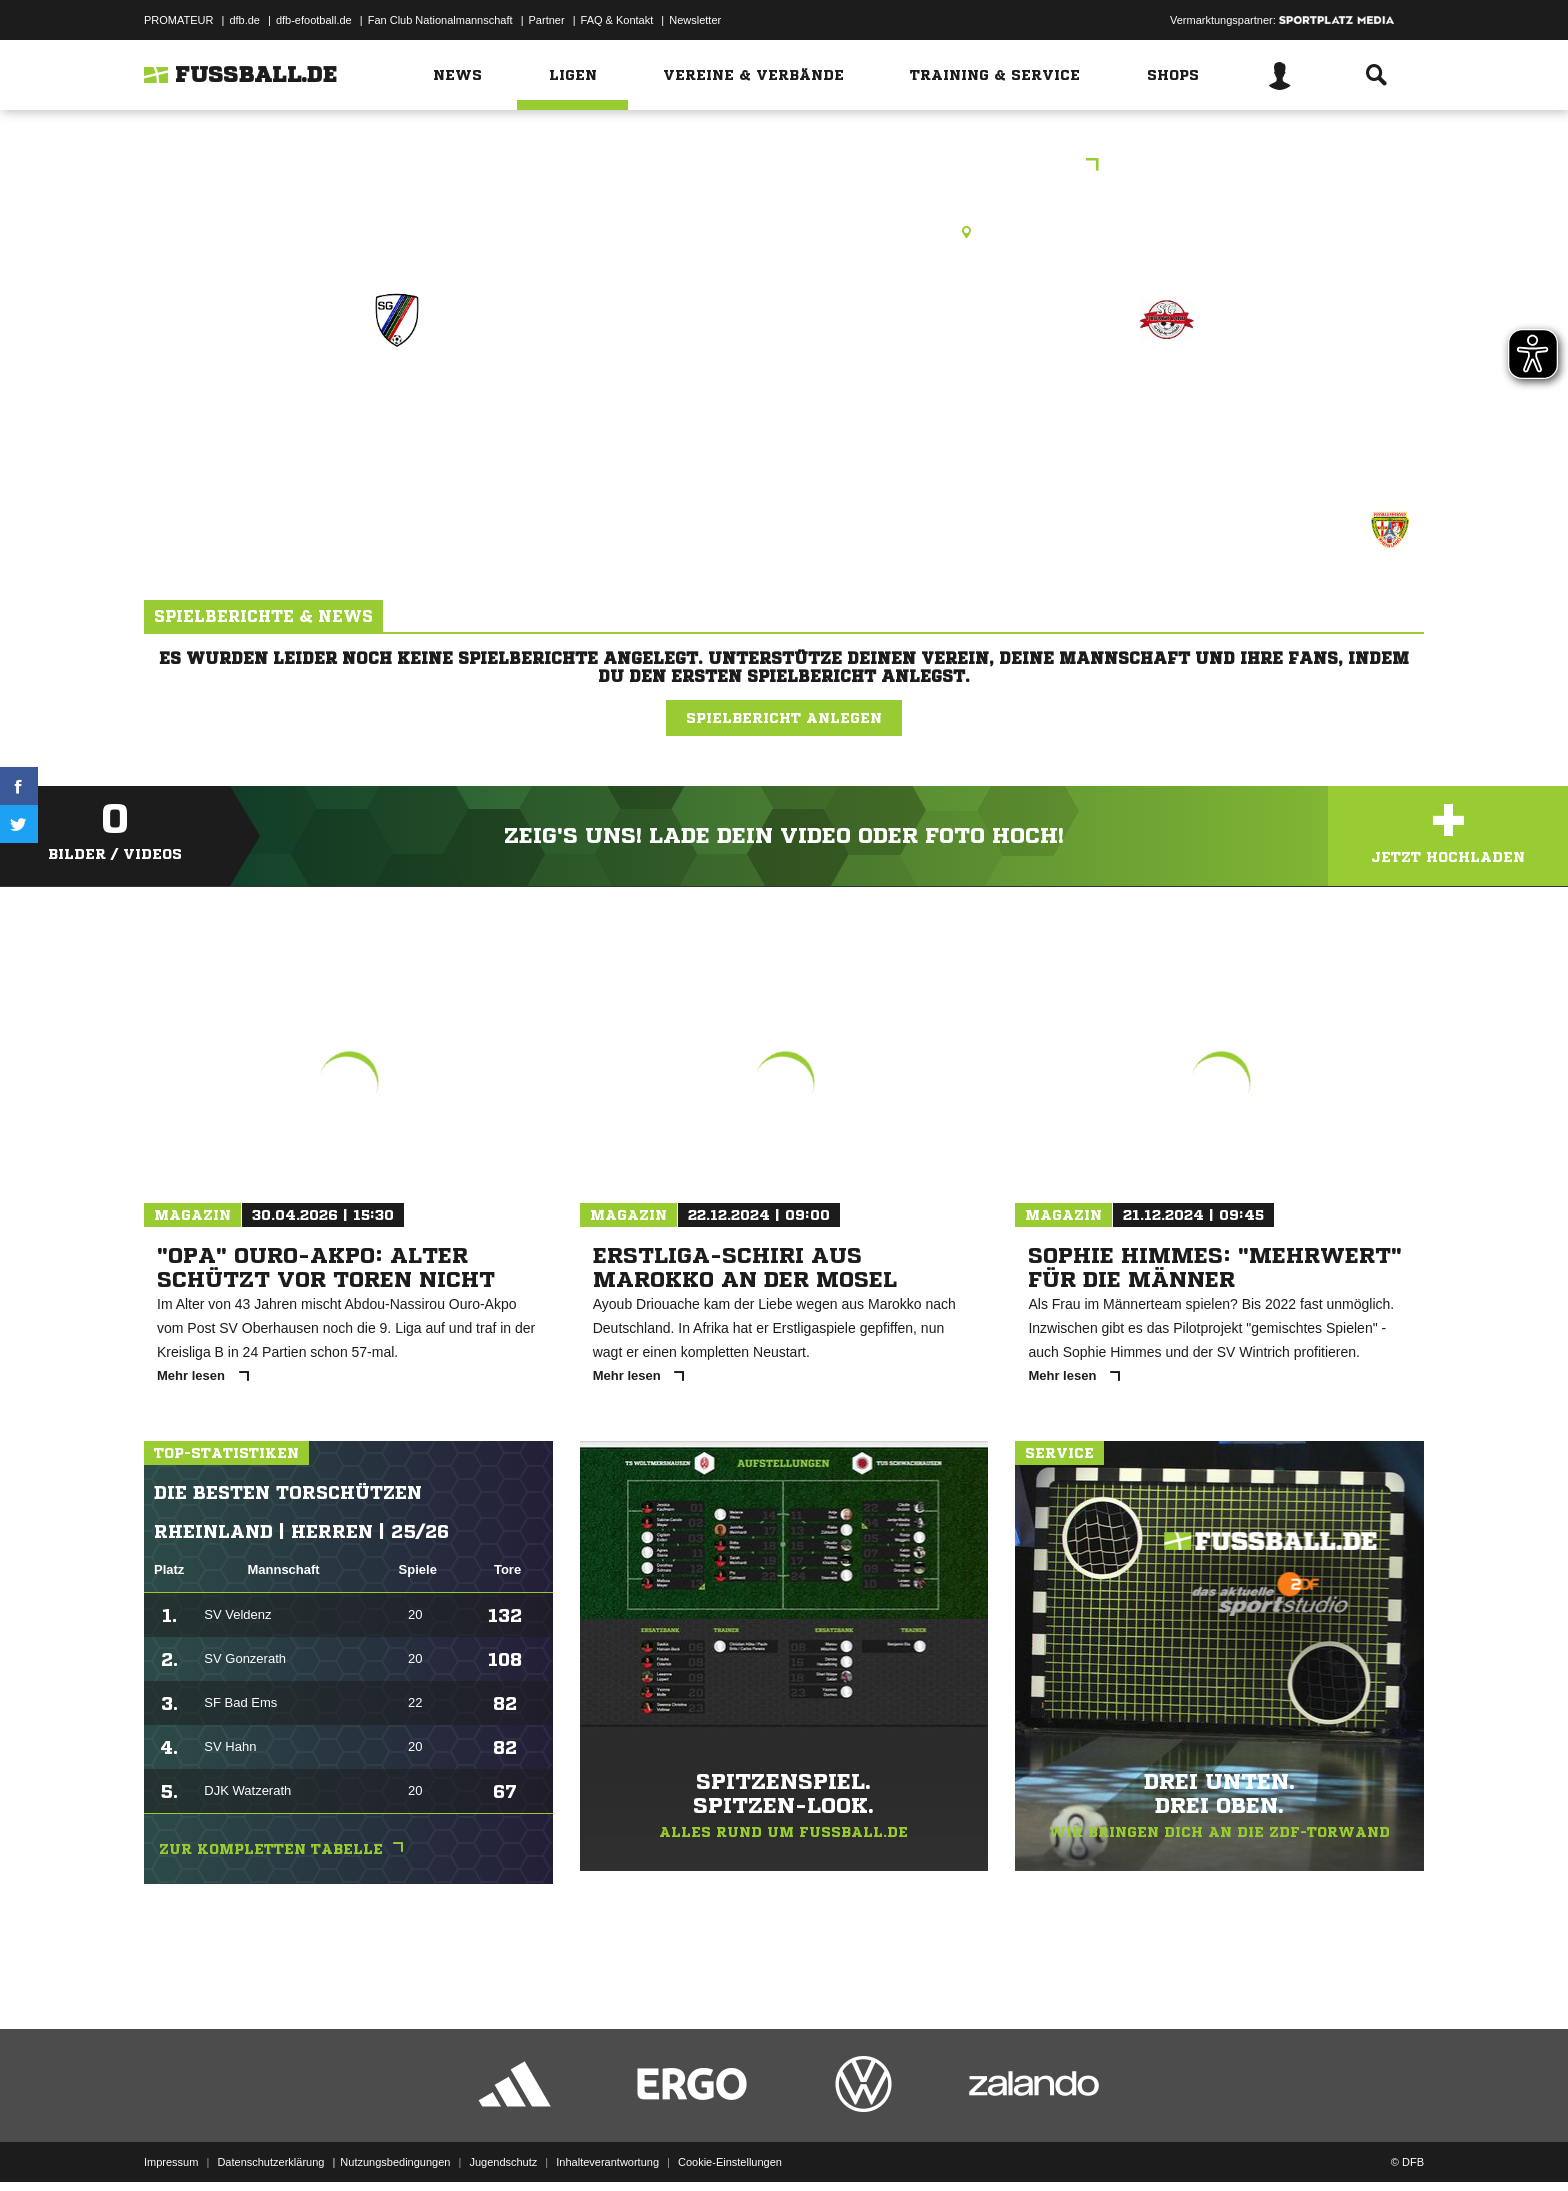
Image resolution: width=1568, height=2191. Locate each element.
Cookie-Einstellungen (730, 2144)
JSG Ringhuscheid (397, 406)
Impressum (171, 2144)
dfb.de (244, 20)
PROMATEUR (178, 20)
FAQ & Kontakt (617, 20)
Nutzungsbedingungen (395, 2144)
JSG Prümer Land (1166, 406)
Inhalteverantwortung (607, 2144)
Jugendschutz (503, 2144)
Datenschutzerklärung (270, 2144)
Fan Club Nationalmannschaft (440, 20)
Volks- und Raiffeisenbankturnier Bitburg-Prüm (784, 166)
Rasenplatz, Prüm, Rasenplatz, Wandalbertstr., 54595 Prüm (784, 232)
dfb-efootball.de (314, 20)
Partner (547, 20)
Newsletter (695, 20)
